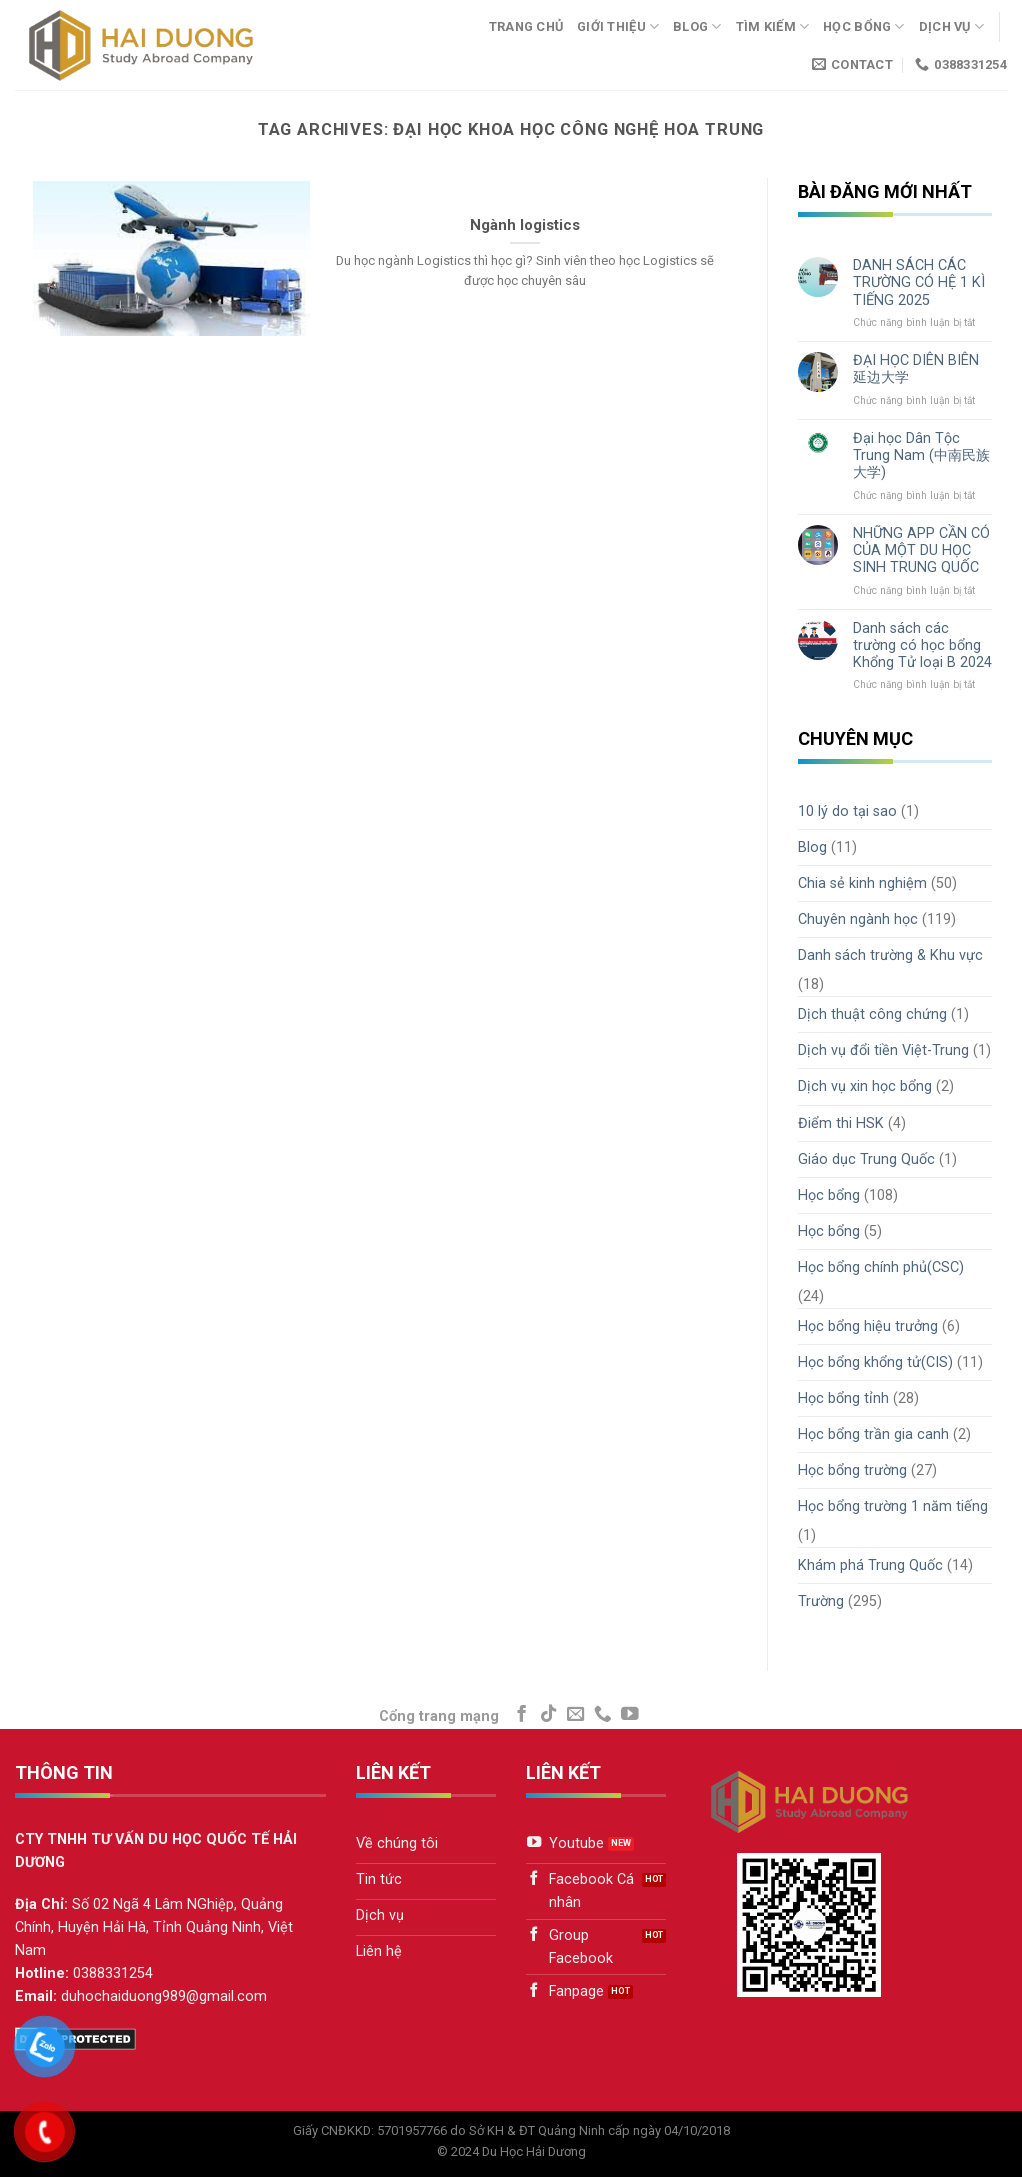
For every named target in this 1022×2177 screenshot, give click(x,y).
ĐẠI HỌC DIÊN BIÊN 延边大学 (916, 369)
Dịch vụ (951, 26)
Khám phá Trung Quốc (870, 1565)
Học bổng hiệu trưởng (868, 1326)
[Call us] (603, 1715)
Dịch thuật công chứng (872, 1014)
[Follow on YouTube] (630, 1715)
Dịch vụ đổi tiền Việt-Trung (883, 1050)
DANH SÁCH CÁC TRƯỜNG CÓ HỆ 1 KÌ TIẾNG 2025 (919, 283)
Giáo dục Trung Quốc (866, 1159)
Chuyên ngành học (858, 919)
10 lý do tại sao (847, 811)
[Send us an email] (576, 1715)
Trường (821, 1601)
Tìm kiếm (773, 26)
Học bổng (864, 26)
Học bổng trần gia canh (873, 1434)
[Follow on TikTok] (549, 1715)
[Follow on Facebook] (522, 1715)
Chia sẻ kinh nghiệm (862, 883)
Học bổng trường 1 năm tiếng (893, 1506)
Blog (697, 26)
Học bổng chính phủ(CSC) (881, 1267)
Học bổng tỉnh (843, 1398)
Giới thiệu (618, 26)
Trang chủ (526, 26)
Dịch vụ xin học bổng (865, 1086)
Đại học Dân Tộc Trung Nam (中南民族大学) (921, 456)
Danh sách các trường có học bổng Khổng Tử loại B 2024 (922, 646)
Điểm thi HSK (841, 1123)
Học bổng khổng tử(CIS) (875, 1362)
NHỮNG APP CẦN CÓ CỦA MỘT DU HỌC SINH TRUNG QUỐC (921, 551)
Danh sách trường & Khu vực (890, 955)
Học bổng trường (852, 1470)
